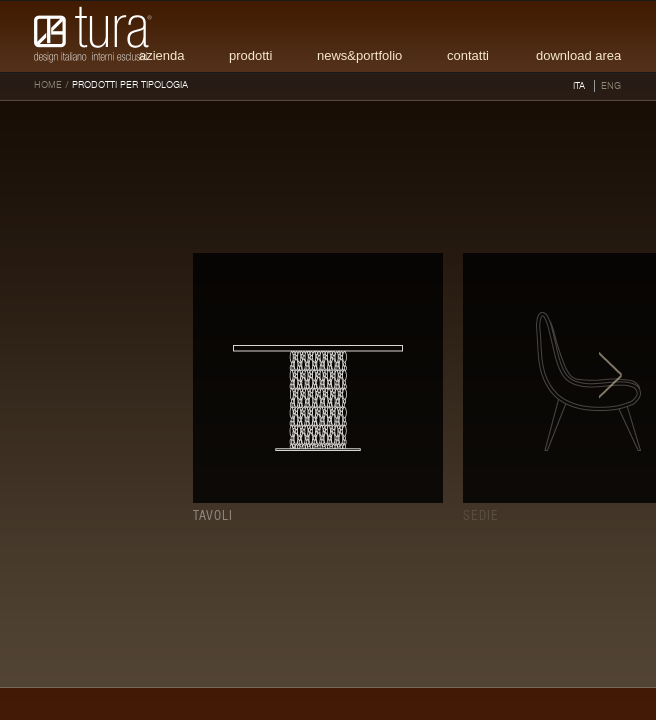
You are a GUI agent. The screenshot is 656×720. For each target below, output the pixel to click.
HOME (48, 85)
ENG (611, 86)
